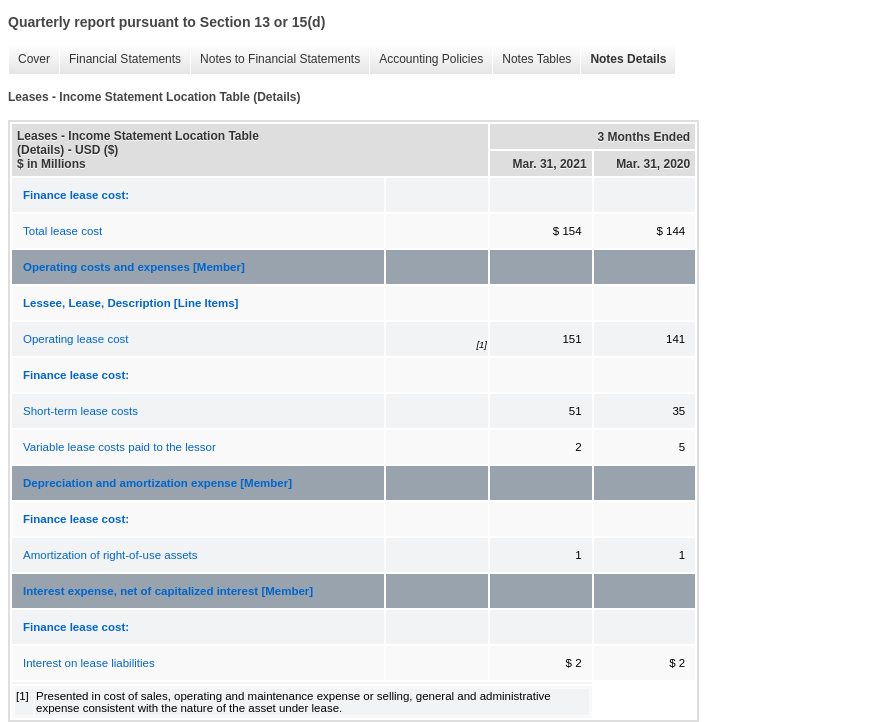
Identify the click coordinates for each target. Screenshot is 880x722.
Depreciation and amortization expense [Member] (157, 483)
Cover (34, 59)
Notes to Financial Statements (280, 59)
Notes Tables (536, 59)
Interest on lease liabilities (89, 663)
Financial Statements (125, 59)
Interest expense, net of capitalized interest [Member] (168, 591)
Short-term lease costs (80, 411)
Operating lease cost (75, 339)
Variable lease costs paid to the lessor (119, 447)
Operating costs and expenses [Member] (134, 267)
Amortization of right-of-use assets (110, 555)
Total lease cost (62, 231)
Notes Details (628, 59)
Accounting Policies (431, 59)
